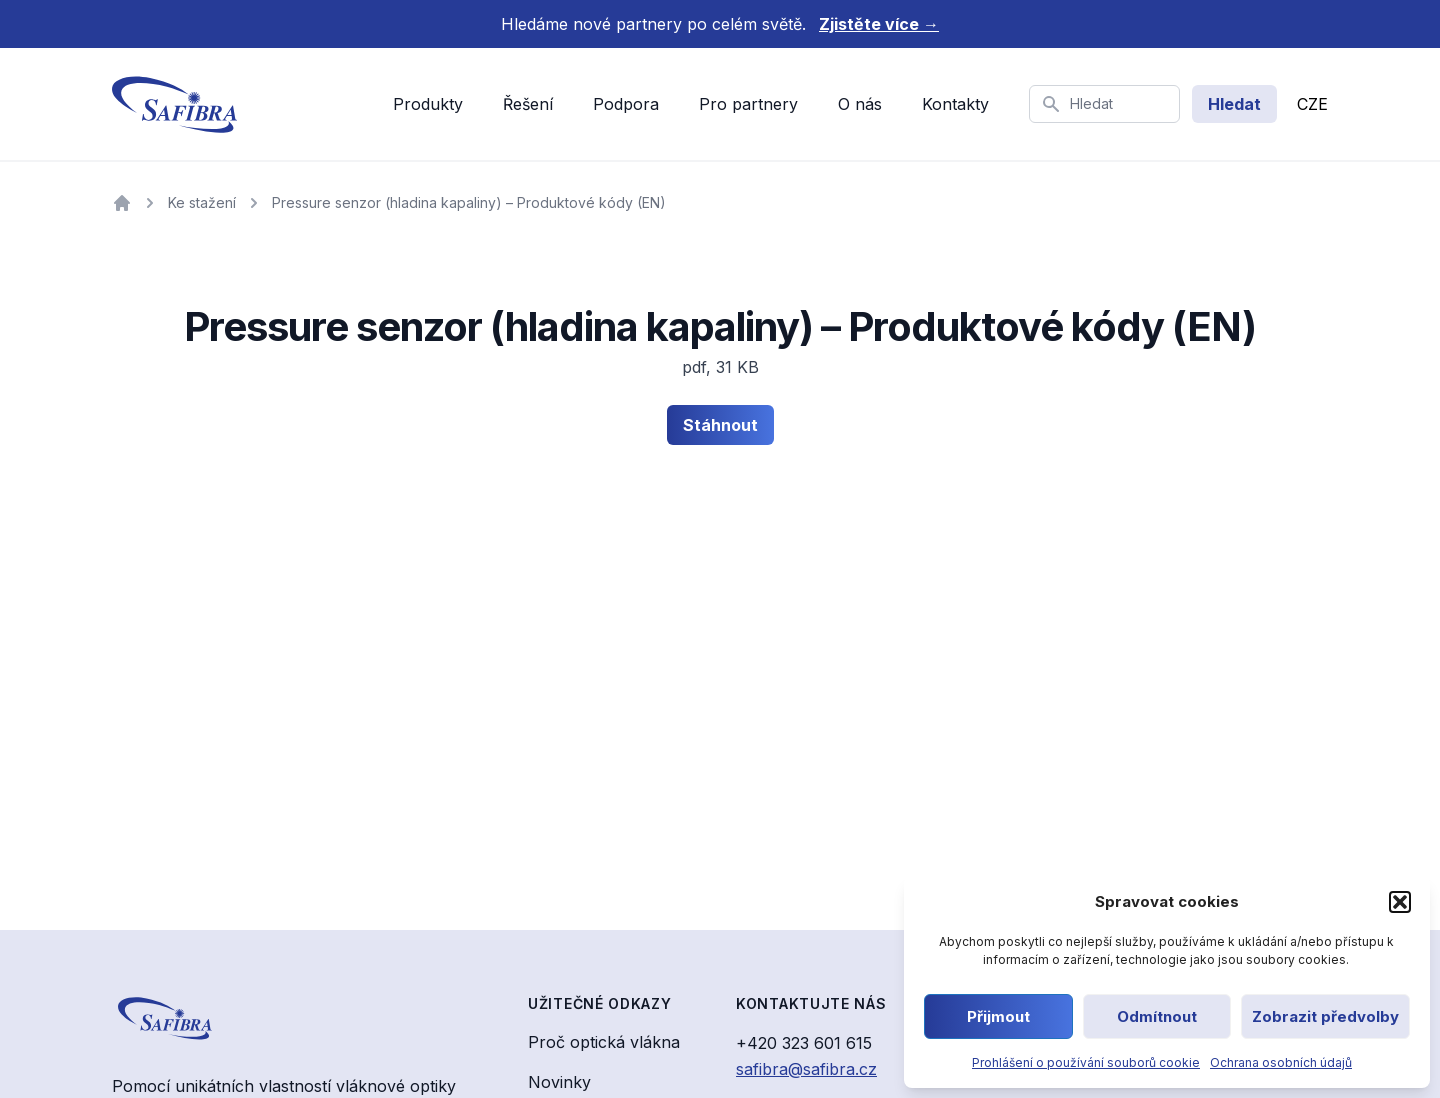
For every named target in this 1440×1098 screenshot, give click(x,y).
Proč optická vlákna (604, 1042)
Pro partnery (748, 104)
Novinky (559, 1082)
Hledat (1234, 104)
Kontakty (955, 104)
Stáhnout (720, 425)
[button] (1400, 902)
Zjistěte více (879, 24)
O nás (860, 104)
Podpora (626, 104)
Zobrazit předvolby (1325, 1016)
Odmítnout (1157, 1016)
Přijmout (998, 1016)
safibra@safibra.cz (806, 1069)
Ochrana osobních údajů (1281, 1062)
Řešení (528, 104)
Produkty (428, 104)
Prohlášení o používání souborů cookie (1086, 1062)
